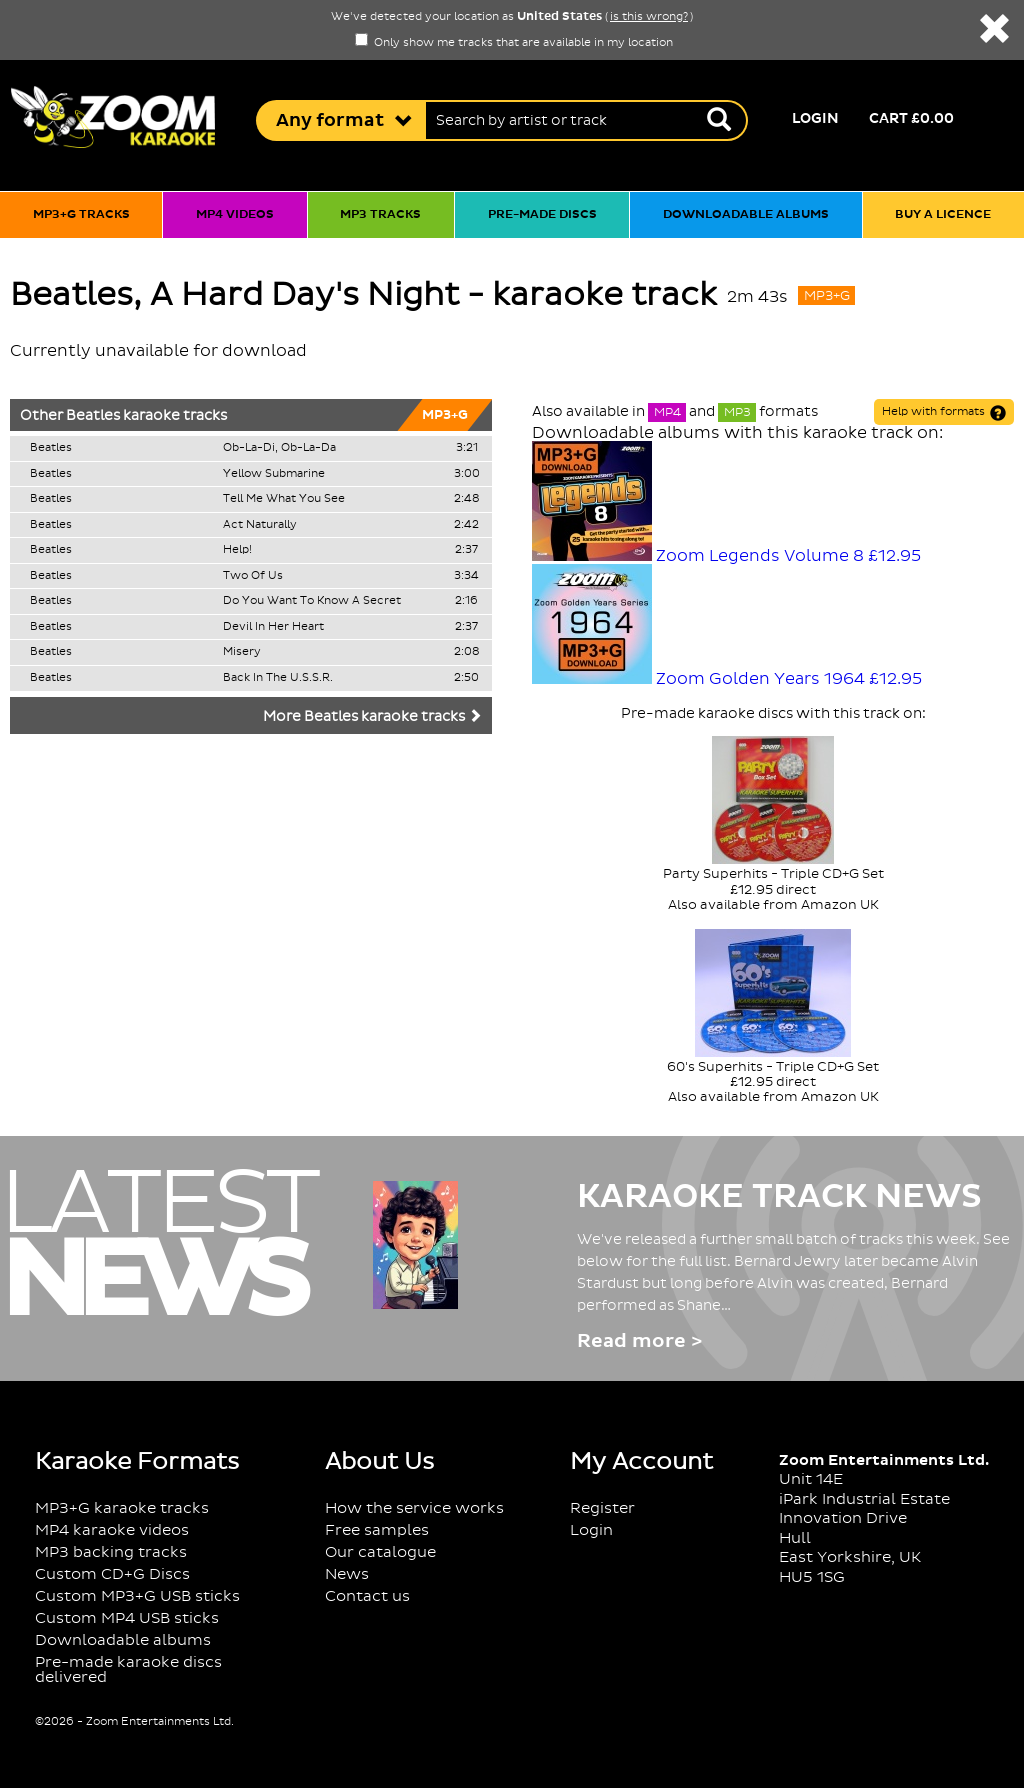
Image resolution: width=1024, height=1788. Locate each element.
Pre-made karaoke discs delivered (128, 1670)
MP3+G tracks (81, 214)
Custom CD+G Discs (112, 1574)
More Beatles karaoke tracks (372, 717)
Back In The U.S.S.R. (278, 678)
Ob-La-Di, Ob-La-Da (279, 448)
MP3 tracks (380, 214)
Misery (242, 652)
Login (815, 119)
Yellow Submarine (274, 474)
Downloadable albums (746, 214)
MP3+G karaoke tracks (122, 1508)
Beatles (93, 416)
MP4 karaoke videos (112, 1530)
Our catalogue (380, 1552)
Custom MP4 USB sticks (127, 1618)
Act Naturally (260, 525)
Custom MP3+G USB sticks (137, 1596)
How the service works (414, 1508)
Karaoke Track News (779, 1197)
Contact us (367, 1596)
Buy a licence (943, 214)
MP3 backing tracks (111, 1552)
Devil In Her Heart (273, 627)
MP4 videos (235, 214)
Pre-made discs (542, 214)
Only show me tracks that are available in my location (514, 43)
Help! (237, 550)
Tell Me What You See (284, 499)
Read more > (639, 1341)
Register (602, 1508)
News (347, 1574)
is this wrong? (649, 17)
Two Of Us (253, 576)
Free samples (377, 1530)
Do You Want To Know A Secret (312, 601)
